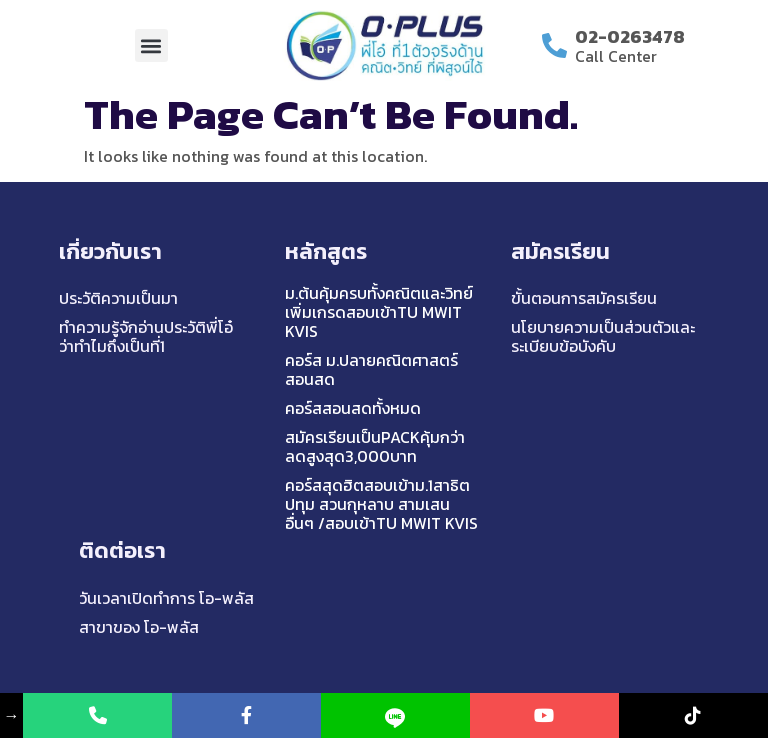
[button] (151, 45)
